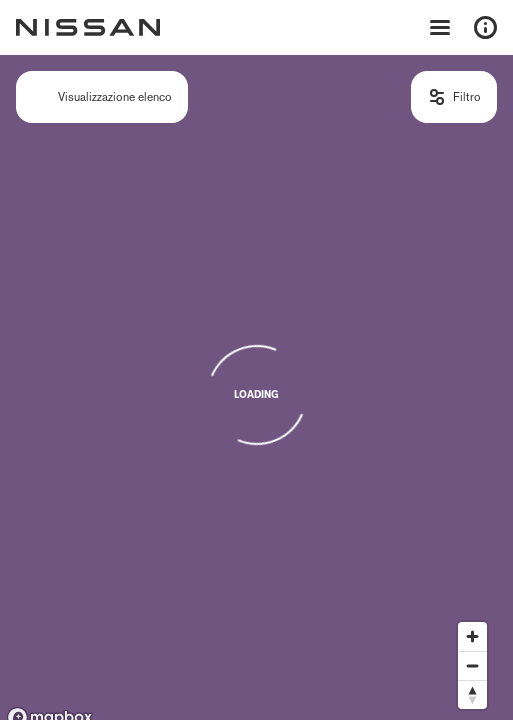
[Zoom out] (472, 665)
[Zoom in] (472, 636)
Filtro (467, 97)
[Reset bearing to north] (472, 694)
